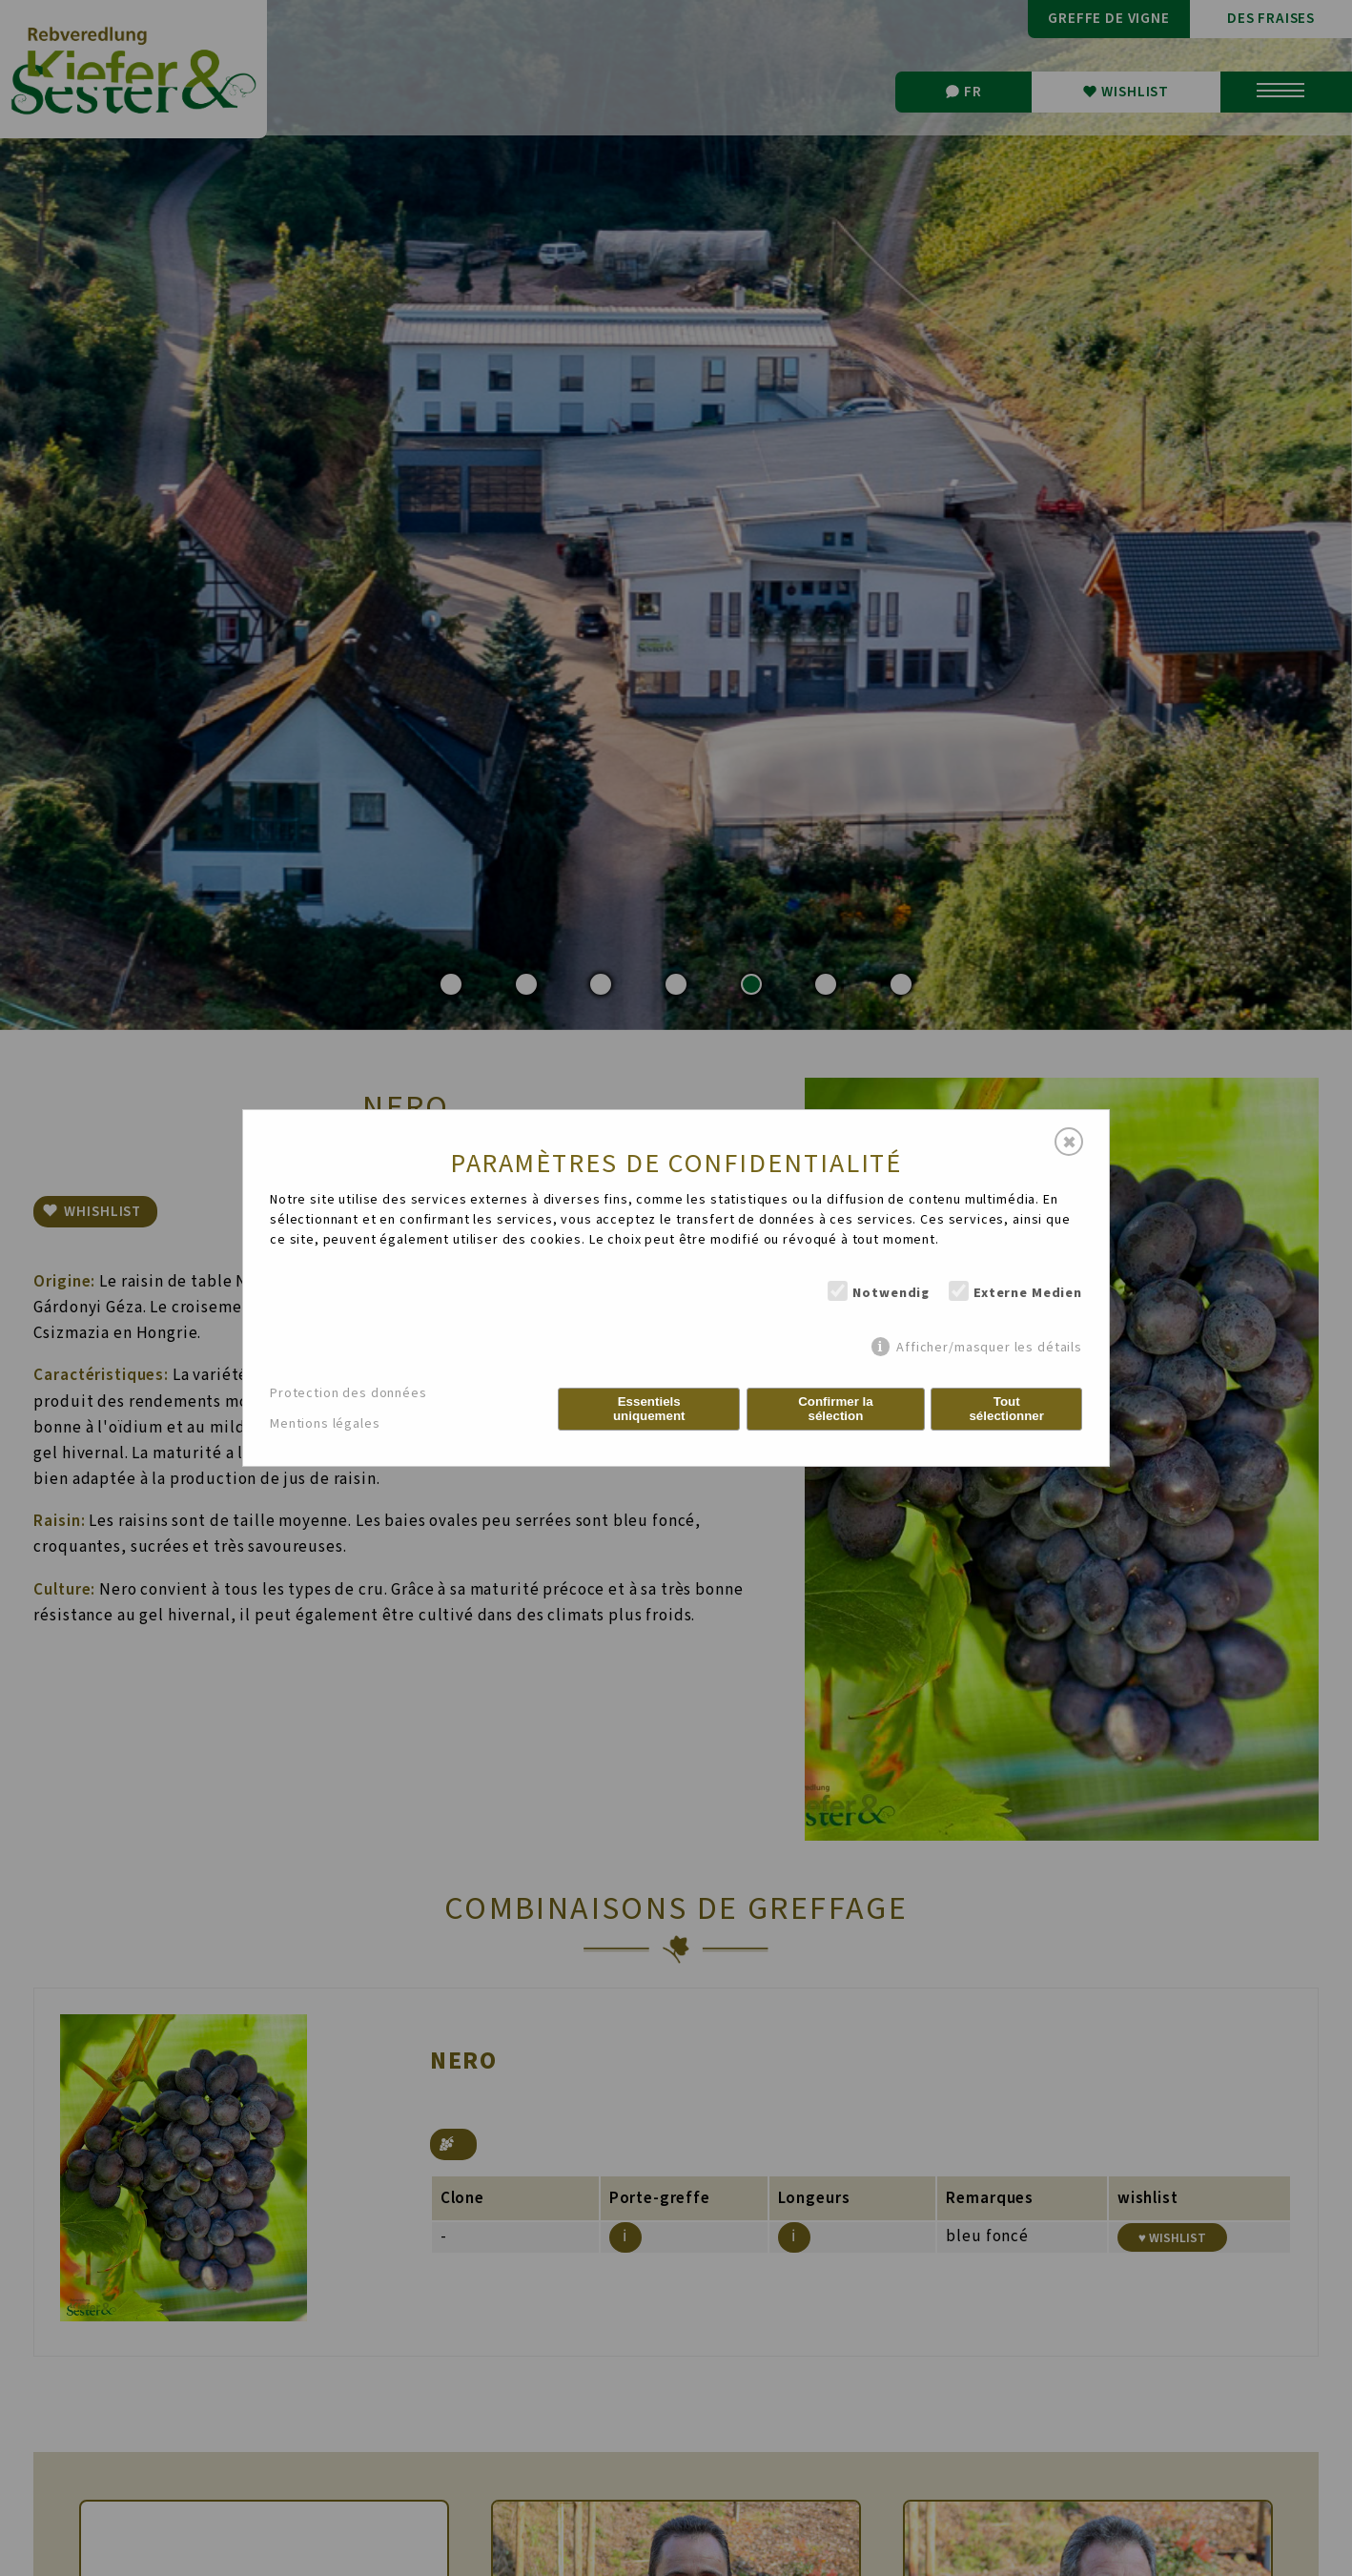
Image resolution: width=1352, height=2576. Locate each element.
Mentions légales (325, 1423)
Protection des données (348, 1393)
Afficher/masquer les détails (989, 1347)
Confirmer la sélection (835, 1408)
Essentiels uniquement (649, 1408)
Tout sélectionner (1006, 1408)
